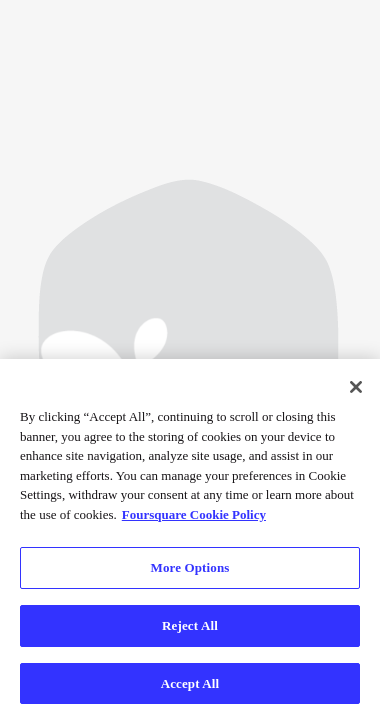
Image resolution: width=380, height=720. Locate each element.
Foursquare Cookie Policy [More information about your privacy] (194, 514)
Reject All (190, 626)
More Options (190, 568)
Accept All (190, 683)
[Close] (356, 388)
